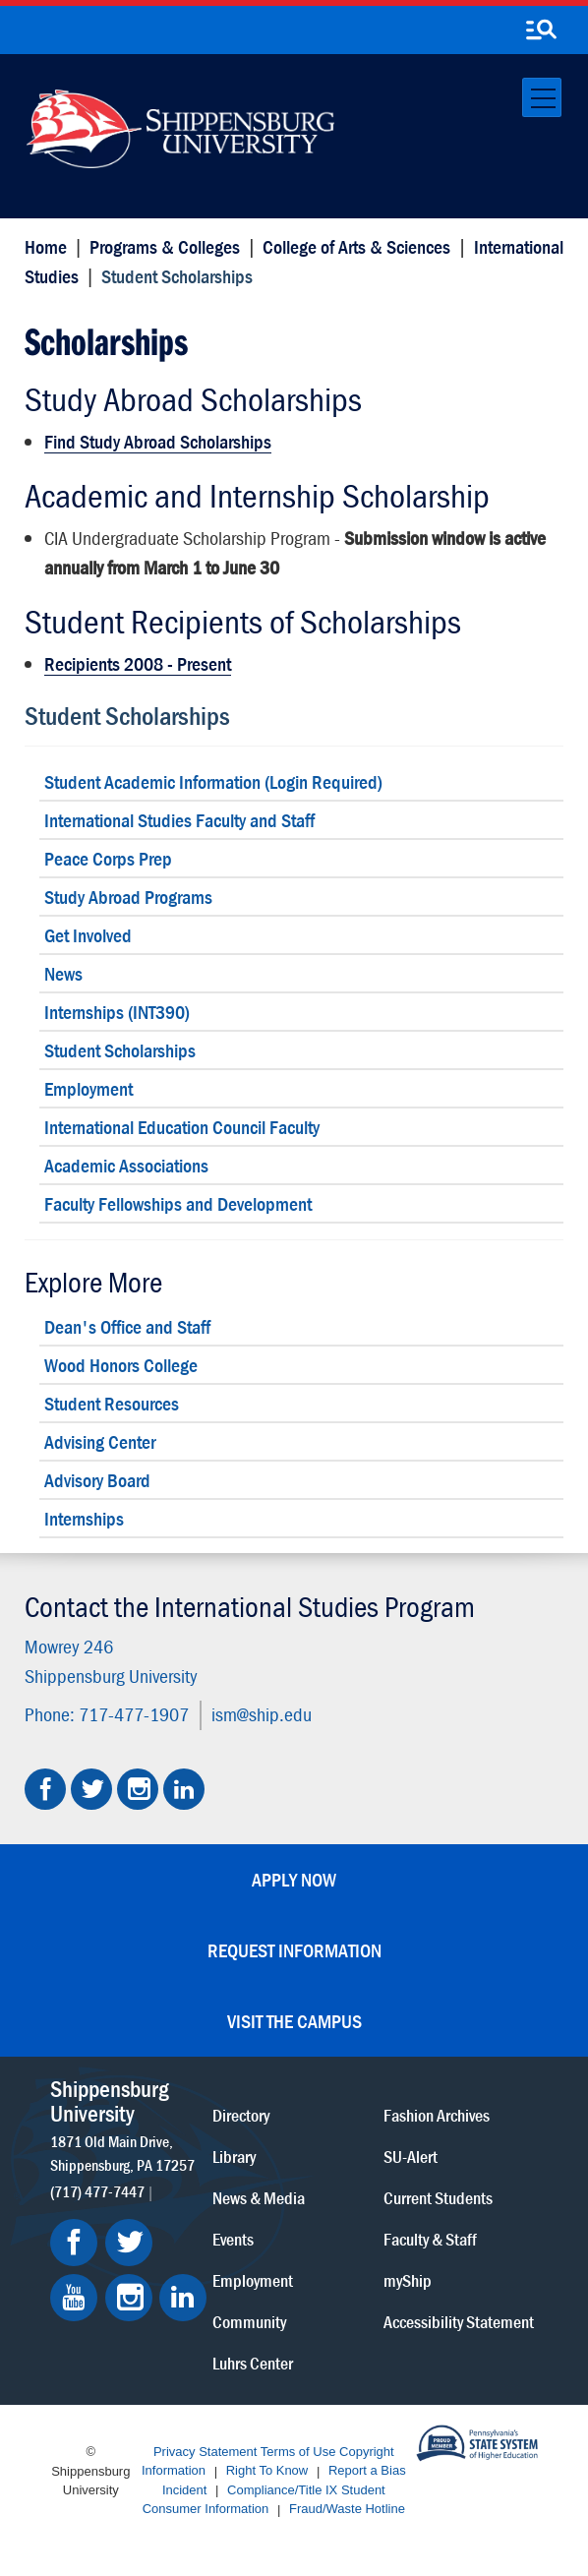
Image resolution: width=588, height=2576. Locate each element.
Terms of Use (298, 2451)
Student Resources (111, 1403)
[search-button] (540, 30)
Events (233, 2238)
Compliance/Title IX (282, 2490)
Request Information (294, 1950)
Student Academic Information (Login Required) (213, 781)
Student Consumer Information (264, 2500)
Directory (240, 2114)
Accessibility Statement (458, 2320)
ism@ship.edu (261, 1714)
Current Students (438, 2197)
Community (249, 2320)
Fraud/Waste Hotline (347, 2509)
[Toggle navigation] (541, 97)
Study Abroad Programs (128, 896)
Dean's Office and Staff (127, 1326)
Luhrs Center (252, 2362)
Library (234, 2155)
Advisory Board (97, 1480)
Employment (88, 1088)
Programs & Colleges (164, 246)
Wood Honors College (121, 1364)
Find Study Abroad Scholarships (157, 441)
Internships (84, 1518)
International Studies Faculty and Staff (179, 820)
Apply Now (294, 1879)
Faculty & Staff (430, 2238)
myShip (407, 2279)
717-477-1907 (134, 1714)
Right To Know (267, 2471)
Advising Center (99, 1441)
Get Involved (88, 935)
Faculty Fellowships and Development (178, 1203)
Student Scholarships (127, 715)
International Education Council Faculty (182, 1126)
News (63, 973)
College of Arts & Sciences (356, 246)
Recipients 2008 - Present (137, 663)
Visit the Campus (294, 2020)
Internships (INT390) (117, 1011)
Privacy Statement (205, 2451)
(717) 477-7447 (97, 2190)
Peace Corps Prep (108, 858)
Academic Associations (126, 1165)
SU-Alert (410, 2155)
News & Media (258, 2197)
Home (46, 246)
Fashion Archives (436, 2114)
